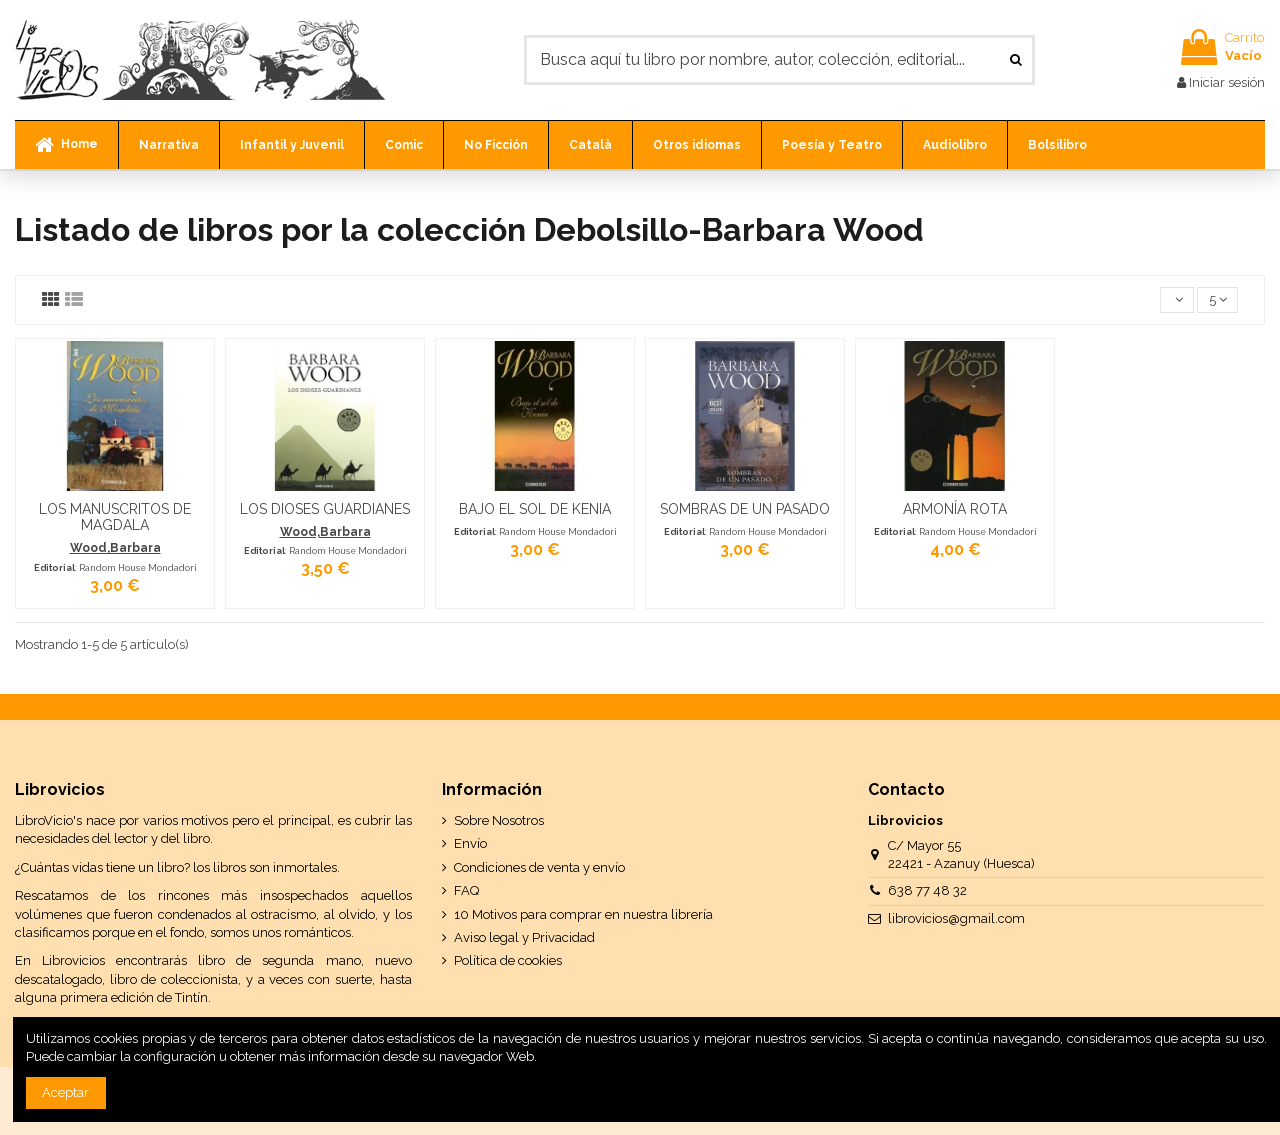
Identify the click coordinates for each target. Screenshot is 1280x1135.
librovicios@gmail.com (956, 918)
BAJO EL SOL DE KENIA (535, 509)
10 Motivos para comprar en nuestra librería (583, 914)
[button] (168, 145)
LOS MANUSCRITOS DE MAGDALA (115, 517)
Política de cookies (508, 960)
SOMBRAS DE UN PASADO (745, 509)
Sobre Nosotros (499, 820)
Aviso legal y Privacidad (524, 937)
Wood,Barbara (115, 548)
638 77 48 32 (927, 890)
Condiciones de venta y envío (539, 867)
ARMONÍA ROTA (955, 509)
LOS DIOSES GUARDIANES (325, 509)
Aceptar (65, 1092)
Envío (470, 843)
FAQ (466, 890)
